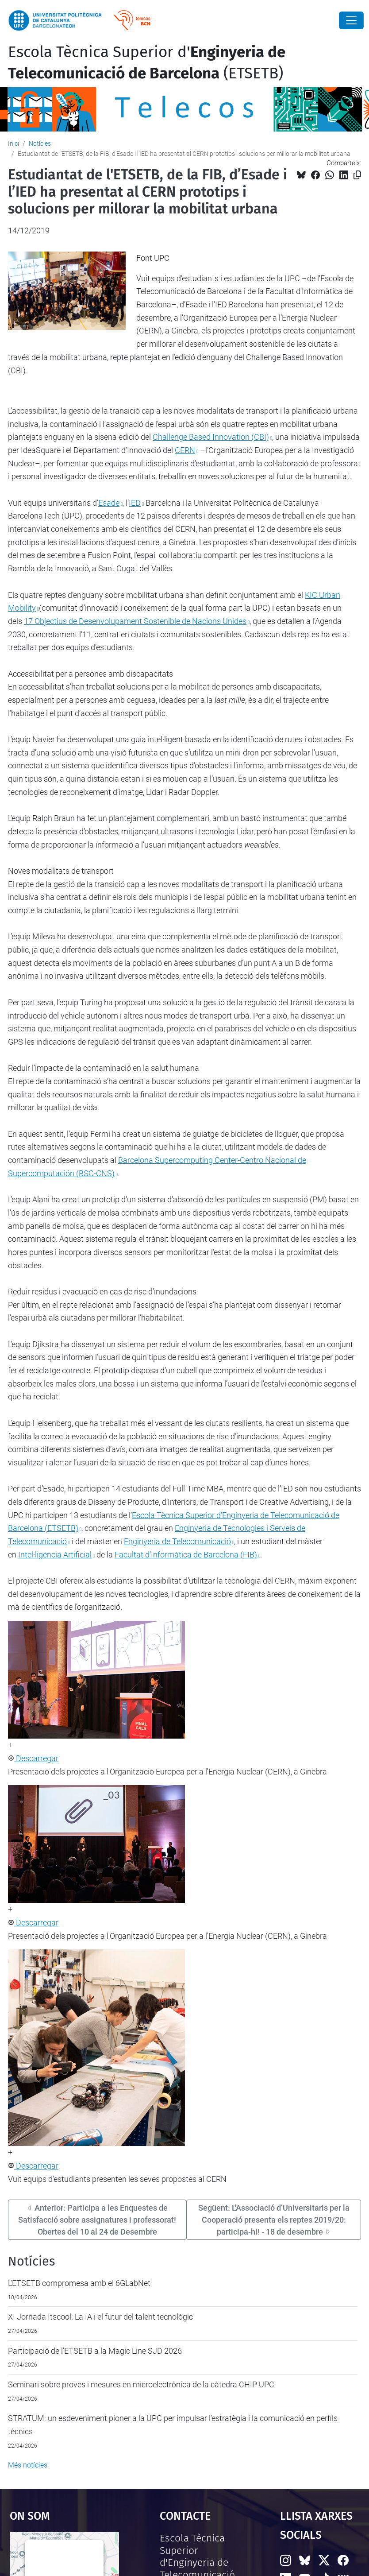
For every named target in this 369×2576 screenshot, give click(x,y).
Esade (108, 502)
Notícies (40, 143)
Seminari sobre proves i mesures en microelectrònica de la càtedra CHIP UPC (141, 2384)
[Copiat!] (357, 175)
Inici (13, 143)
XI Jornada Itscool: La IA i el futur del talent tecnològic (100, 2316)
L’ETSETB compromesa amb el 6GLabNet (79, 2283)
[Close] (351, 20)
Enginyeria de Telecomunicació (177, 1541)
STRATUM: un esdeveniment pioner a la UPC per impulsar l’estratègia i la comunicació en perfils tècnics (173, 2424)
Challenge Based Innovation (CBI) (211, 437)
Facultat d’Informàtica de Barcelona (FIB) (186, 1554)
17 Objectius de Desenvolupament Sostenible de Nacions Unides (135, 621)
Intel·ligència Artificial (55, 1554)
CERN (185, 450)
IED (135, 502)
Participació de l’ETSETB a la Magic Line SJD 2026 (95, 2350)
